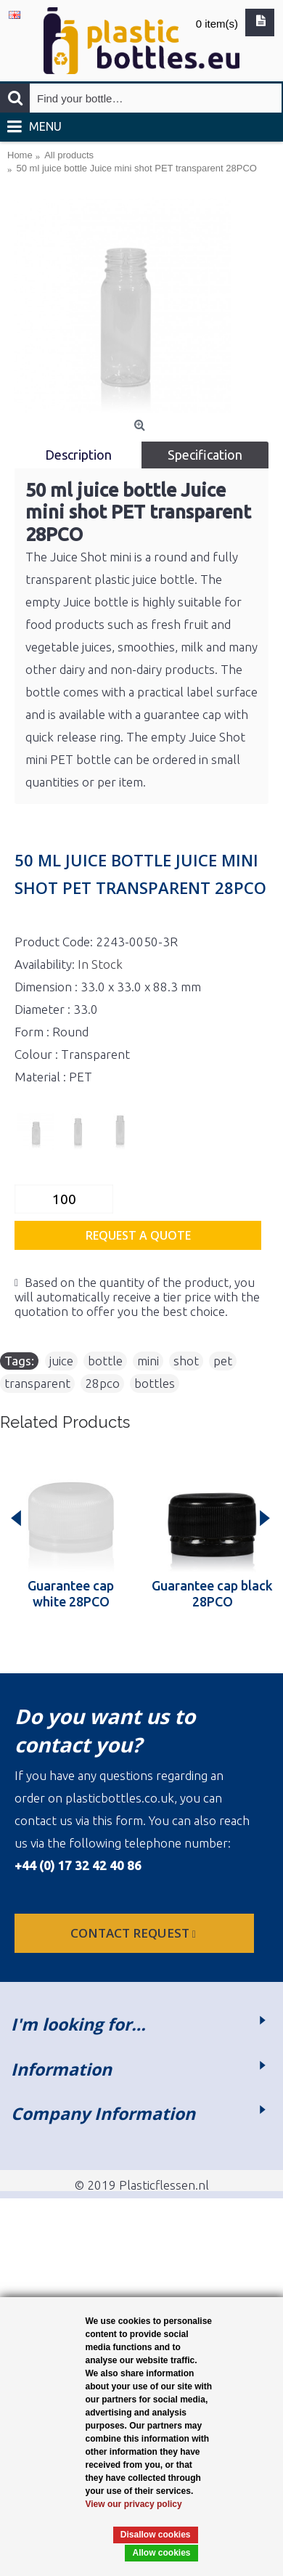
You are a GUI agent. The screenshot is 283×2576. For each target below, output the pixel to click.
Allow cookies (161, 2553)
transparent (37, 1383)
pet (222, 1361)
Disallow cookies (155, 2535)
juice (61, 1361)
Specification (205, 454)
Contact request (134, 1933)
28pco (102, 1383)
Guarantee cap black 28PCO (212, 1593)
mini (148, 1361)
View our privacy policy (134, 2504)
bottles (154, 1383)
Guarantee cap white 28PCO (71, 1593)
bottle (105, 1361)
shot (186, 1361)
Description (78, 454)
